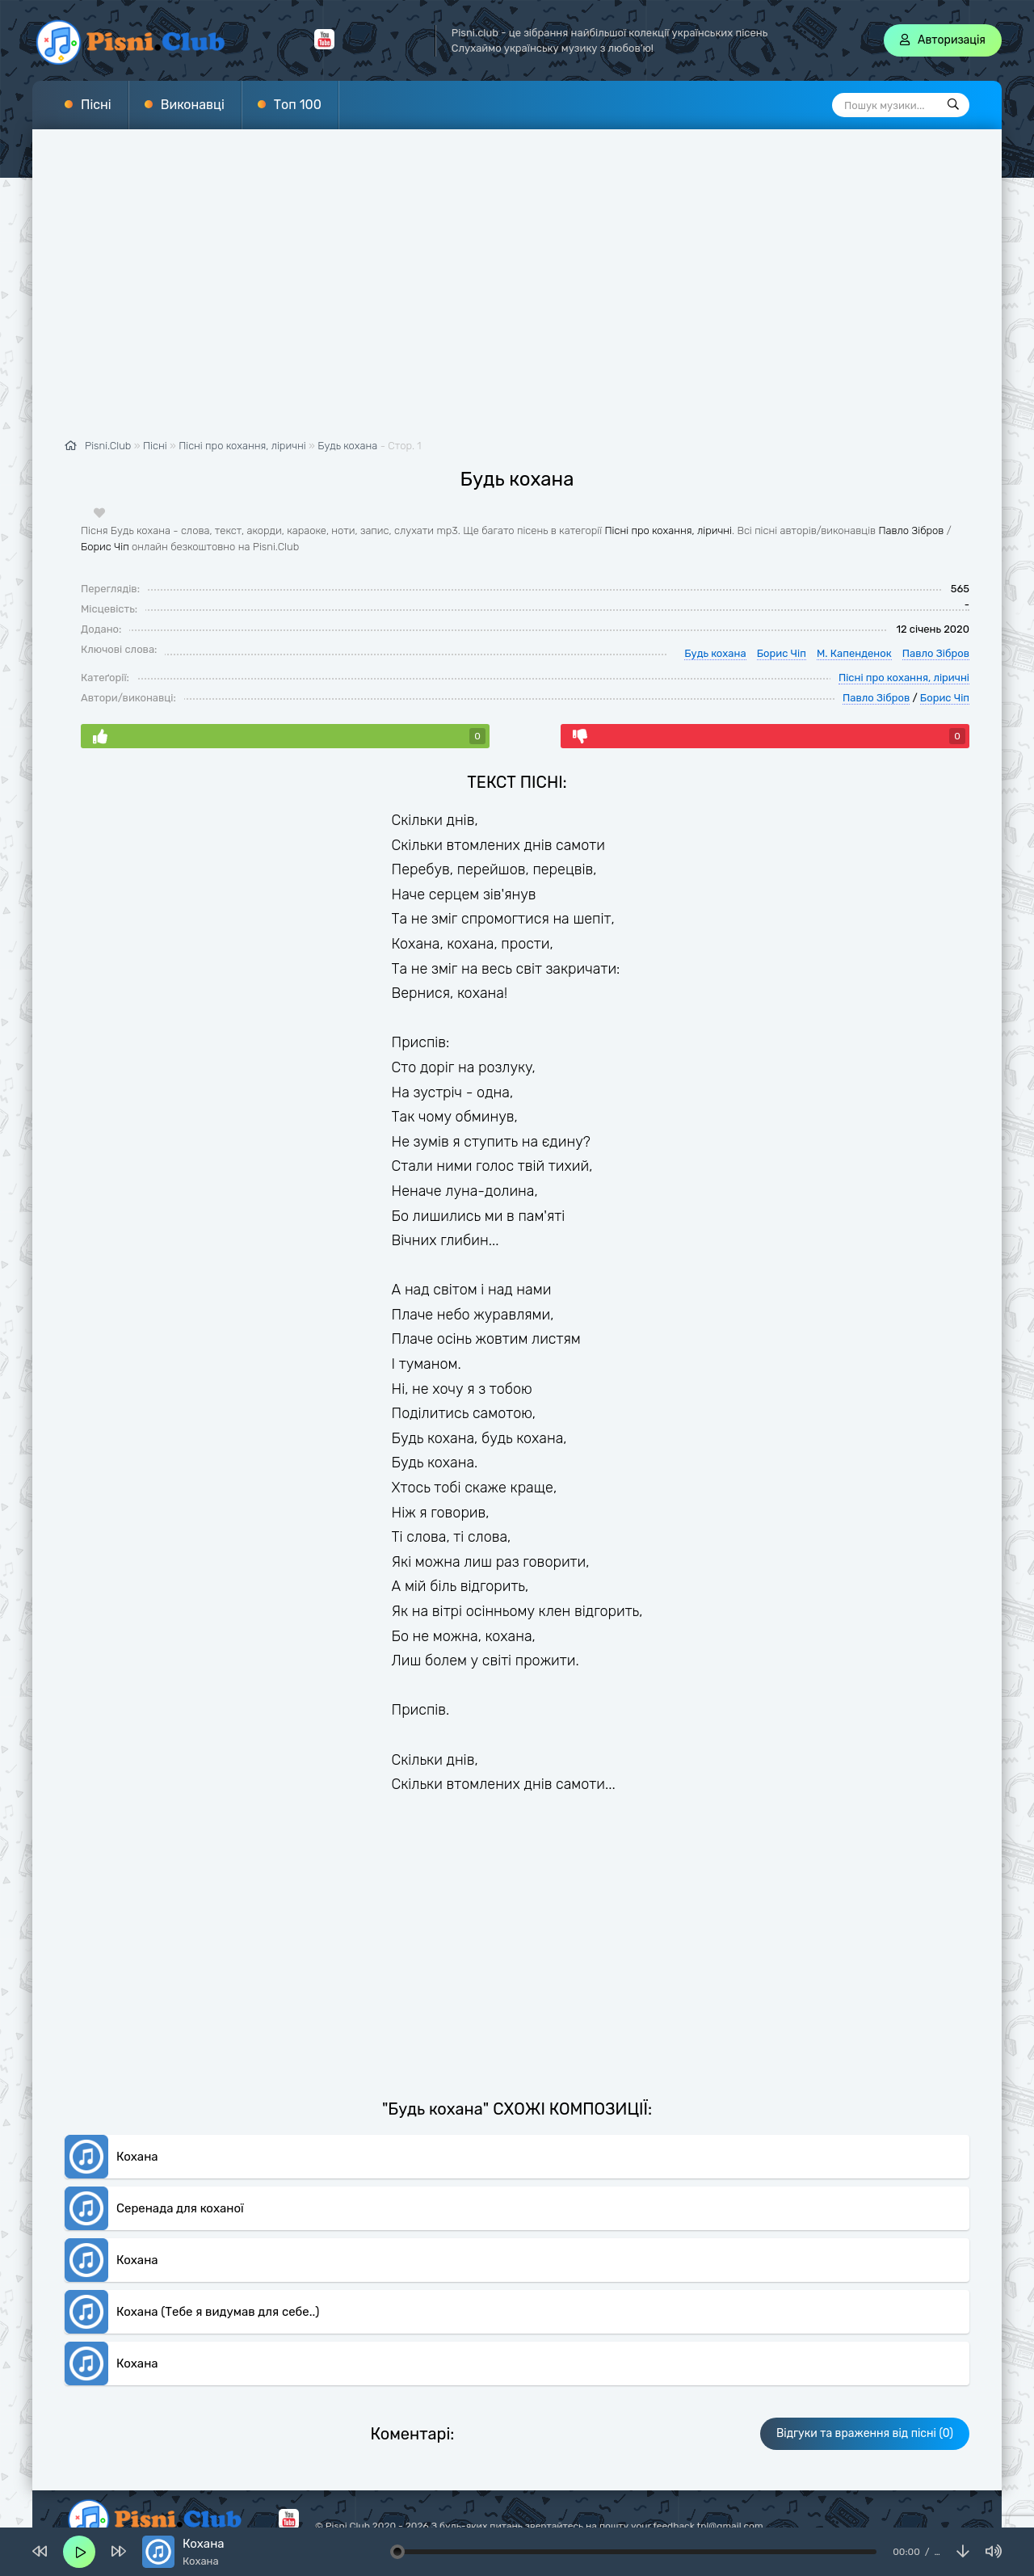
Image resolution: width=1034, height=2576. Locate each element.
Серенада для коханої (180, 2207)
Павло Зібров (911, 530)
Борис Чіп (105, 546)
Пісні (96, 104)
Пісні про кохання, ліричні (668, 530)
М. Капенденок (854, 653)
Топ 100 (298, 104)
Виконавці (193, 104)
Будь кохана (347, 446)
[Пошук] (953, 105)
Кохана (137, 2156)
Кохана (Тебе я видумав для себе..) (217, 2311)
